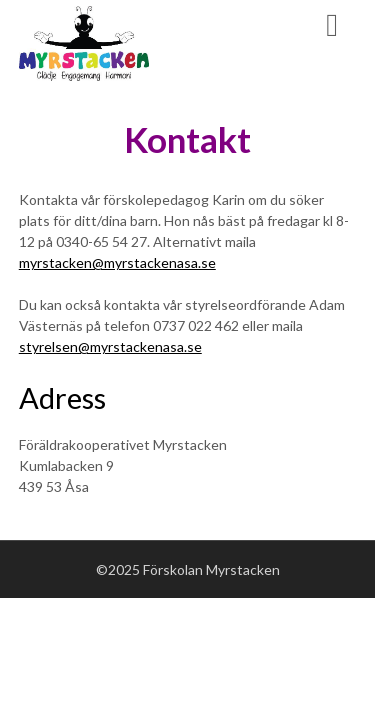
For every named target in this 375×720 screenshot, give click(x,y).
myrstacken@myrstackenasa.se (117, 262)
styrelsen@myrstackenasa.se (110, 346)
